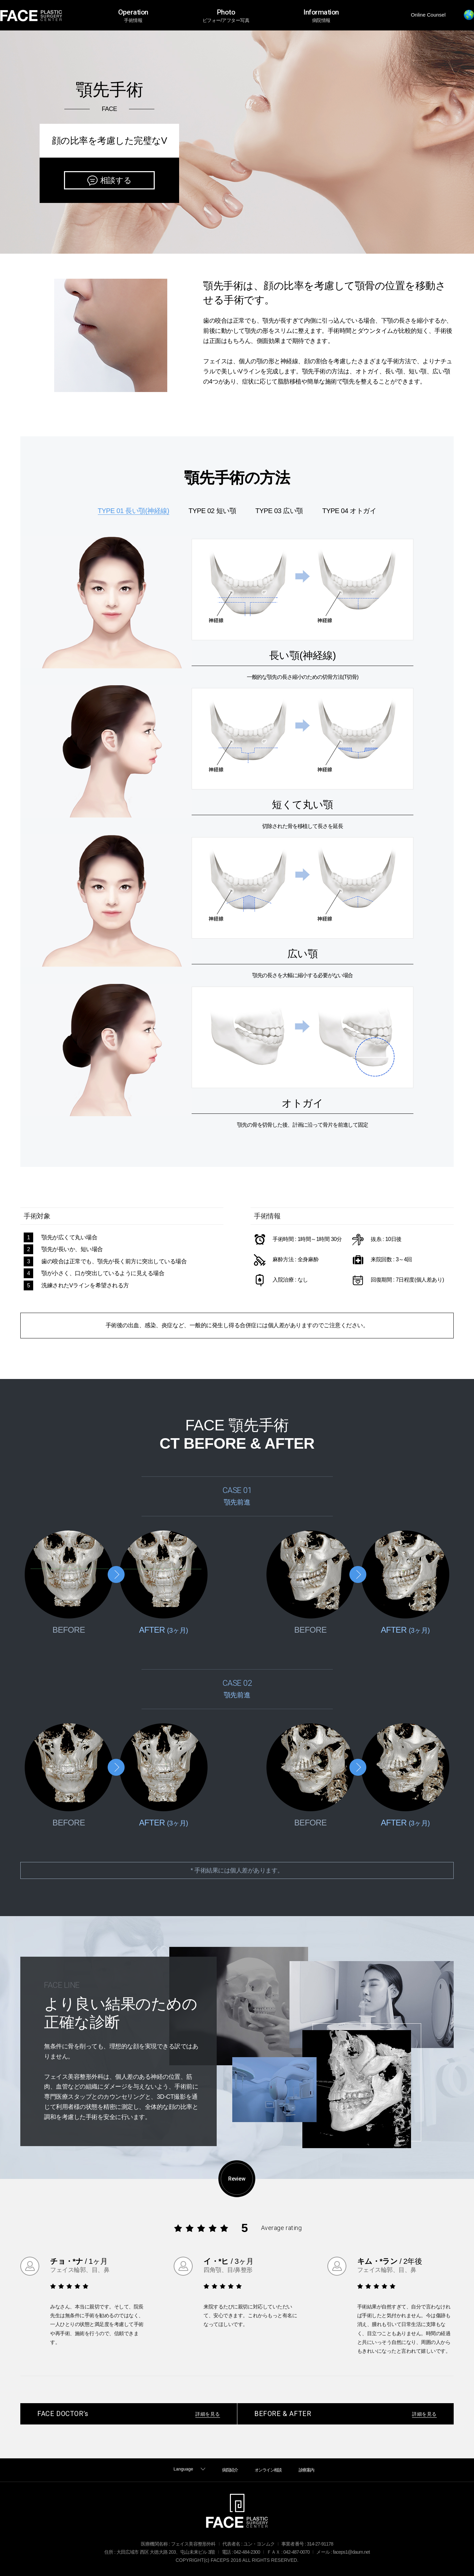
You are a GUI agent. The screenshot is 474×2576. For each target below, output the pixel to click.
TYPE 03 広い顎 (279, 510)
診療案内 (306, 2469)
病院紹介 (230, 2469)
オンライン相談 (268, 2469)
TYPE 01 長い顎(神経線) (133, 510)
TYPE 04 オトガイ (349, 510)
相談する (115, 180)
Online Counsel (428, 15)
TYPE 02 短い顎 (212, 510)
